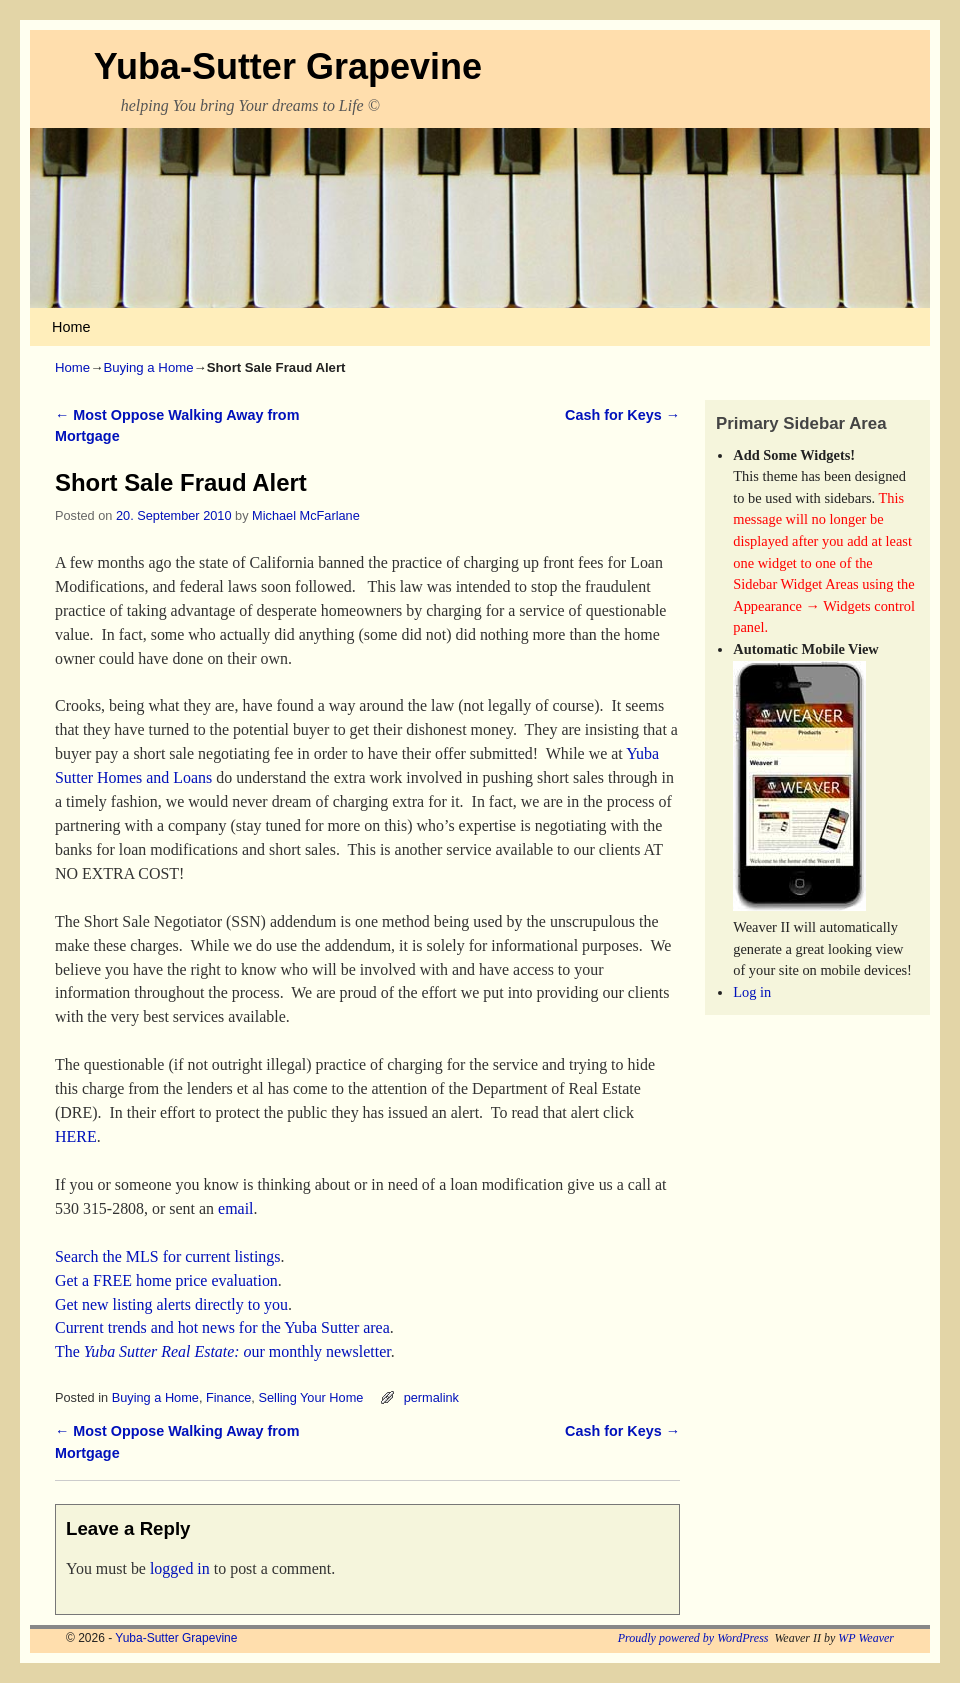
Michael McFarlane (306, 515)
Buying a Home (148, 367)
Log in (752, 992)
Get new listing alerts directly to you (171, 1304)
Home (71, 327)
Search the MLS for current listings (168, 1256)
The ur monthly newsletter (223, 1351)
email (233, 1208)
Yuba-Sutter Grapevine (288, 66)
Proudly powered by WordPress (693, 1638)
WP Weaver (866, 1638)
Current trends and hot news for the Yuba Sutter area (222, 1327)
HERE (76, 1136)
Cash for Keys (622, 415)
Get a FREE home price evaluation (166, 1280)
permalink (431, 1397)
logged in (180, 1568)
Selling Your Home (310, 1397)
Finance (228, 1397)
